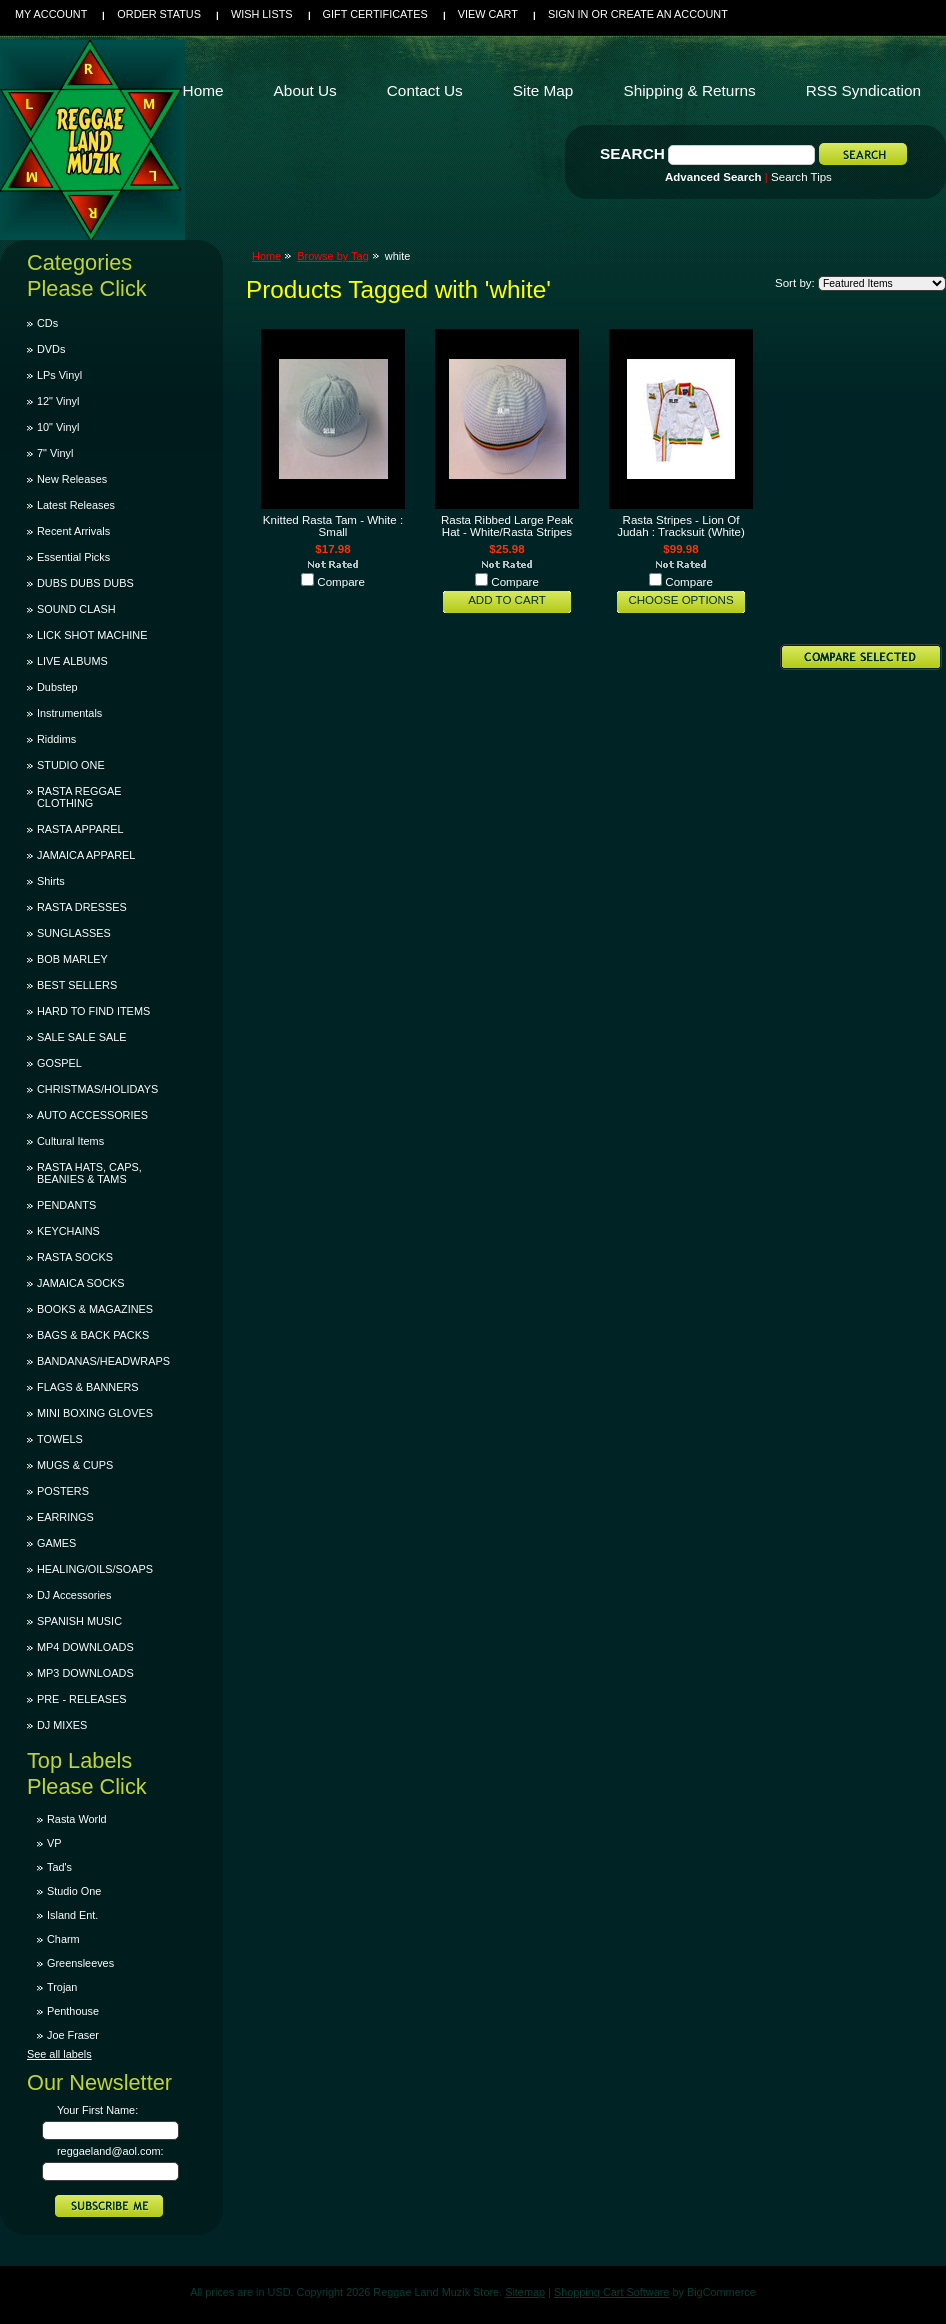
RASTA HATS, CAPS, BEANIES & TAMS (89, 1173)
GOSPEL (59, 1063)
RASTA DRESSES (82, 907)
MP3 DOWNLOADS (85, 1673)
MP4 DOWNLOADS (85, 1647)
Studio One (74, 1891)
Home (266, 256)
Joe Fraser (73, 2035)
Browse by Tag (333, 256)
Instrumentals (69, 713)
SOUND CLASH (76, 609)
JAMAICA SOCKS (81, 1283)
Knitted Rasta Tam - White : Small (333, 526)
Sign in (568, 14)
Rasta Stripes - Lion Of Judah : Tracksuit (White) (681, 526)
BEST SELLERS (77, 985)
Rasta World (77, 1819)
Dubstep (57, 687)
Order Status (159, 14)
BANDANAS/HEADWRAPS (103, 1361)
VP (54, 1843)
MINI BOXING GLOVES (95, 1413)
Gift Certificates (375, 14)
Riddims (56, 739)
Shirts (51, 881)
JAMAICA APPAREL (86, 855)
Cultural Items (70, 1141)
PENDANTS (66, 1205)
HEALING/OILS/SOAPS (95, 1569)
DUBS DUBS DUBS (85, 583)
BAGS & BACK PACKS (93, 1335)
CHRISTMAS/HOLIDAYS (97, 1089)
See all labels (59, 2054)
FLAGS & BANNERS (88, 1387)
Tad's (59, 1867)
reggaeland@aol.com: (110, 2151)
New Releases (72, 479)
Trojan (62, 1987)
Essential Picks (73, 557)
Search (632, 153)
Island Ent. (72, 1915)
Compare (341, 582)
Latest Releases (76, 505)
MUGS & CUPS (75, 1465)
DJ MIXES (62, 1725)
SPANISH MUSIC (79, 1621)
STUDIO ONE (71, 765)
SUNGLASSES (74, 933)
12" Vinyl (58, 401)
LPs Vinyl (59, 375)
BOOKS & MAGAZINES (95, 1309)
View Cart (488, 14)
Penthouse (73, 2011)
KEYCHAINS (68, 1231)
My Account (51, 14)
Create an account (669, 14)
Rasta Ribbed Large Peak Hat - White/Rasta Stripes (507, 526)
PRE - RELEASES (81, 1699)
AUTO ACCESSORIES (92, 1115)
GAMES (56, 1543)
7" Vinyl (55, 453)
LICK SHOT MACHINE (92, 635)
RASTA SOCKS (75, 1257)
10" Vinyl (58, 427)
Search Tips (801, 177)
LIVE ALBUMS (72, 661)
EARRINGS (65, 1517)
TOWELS (60, 1439)
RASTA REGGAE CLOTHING (79, 797)
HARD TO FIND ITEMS (93, 1011)
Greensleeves (80, 1963)
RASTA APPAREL (80, 829)
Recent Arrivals (73, 531)
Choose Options (680, 600)
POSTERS (63, 1491)
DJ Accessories (74, 1595)
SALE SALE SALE (81, 1037)
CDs (47, 323)
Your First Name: (97, 2110)
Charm (63, 1939)
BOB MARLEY (72, 959)
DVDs (51, 349)
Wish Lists (262, 14)
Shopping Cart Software (611, 2292)
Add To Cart (507, 600)
